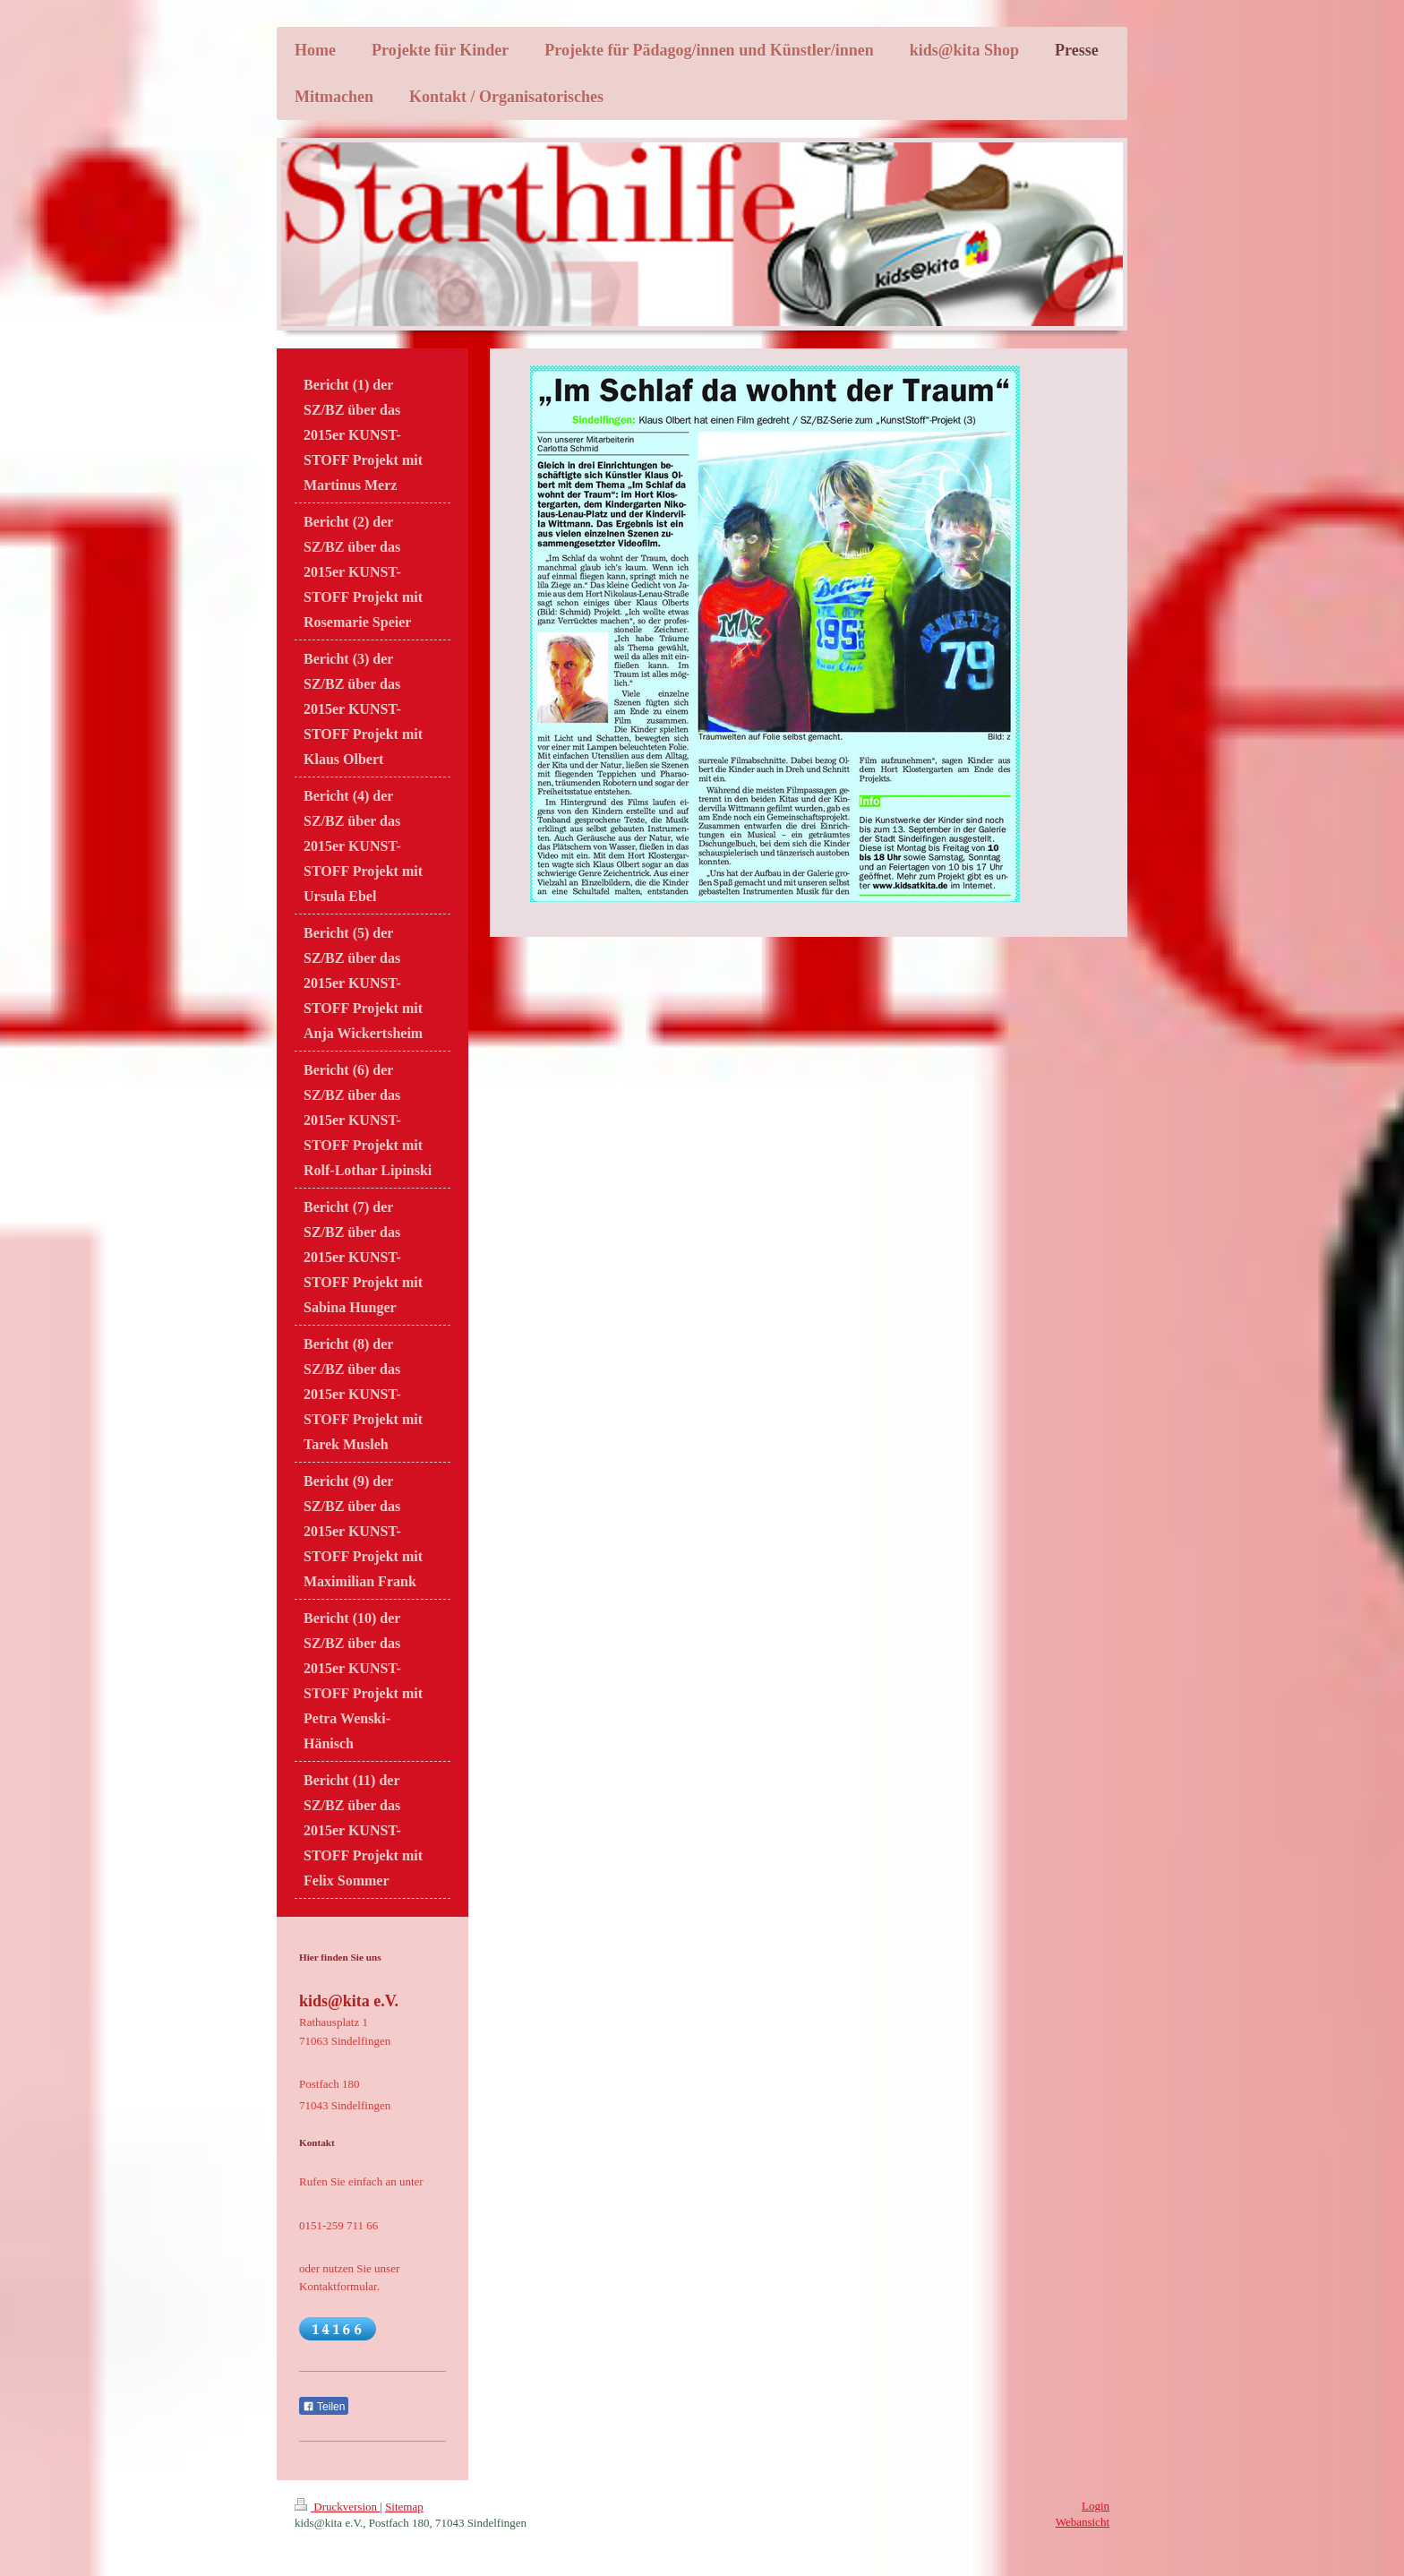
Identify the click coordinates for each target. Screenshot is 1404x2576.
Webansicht (1082, 2522)
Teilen (324, 2406)
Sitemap (404, 2506)
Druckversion (337, 2506)
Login (1095, 2505)
